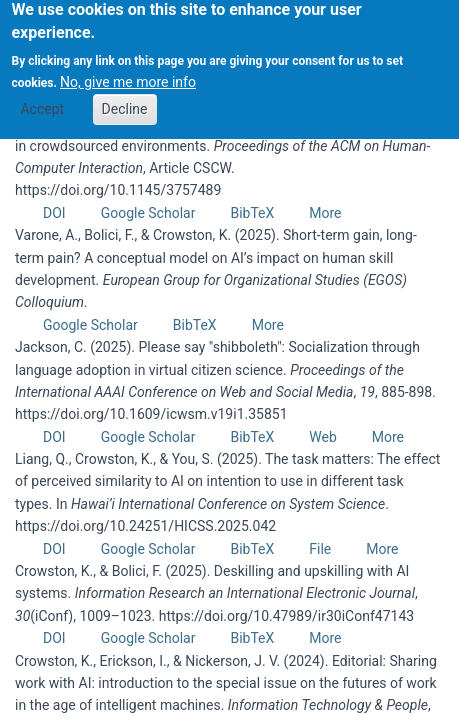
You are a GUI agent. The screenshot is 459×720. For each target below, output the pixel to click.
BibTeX (252, 213)
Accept (42, 99)
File (320, 549)
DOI (54, 213)
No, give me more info (128, 73)
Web (323, 437)
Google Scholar (148, 213)
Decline (125, 99)
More (325, 213)
